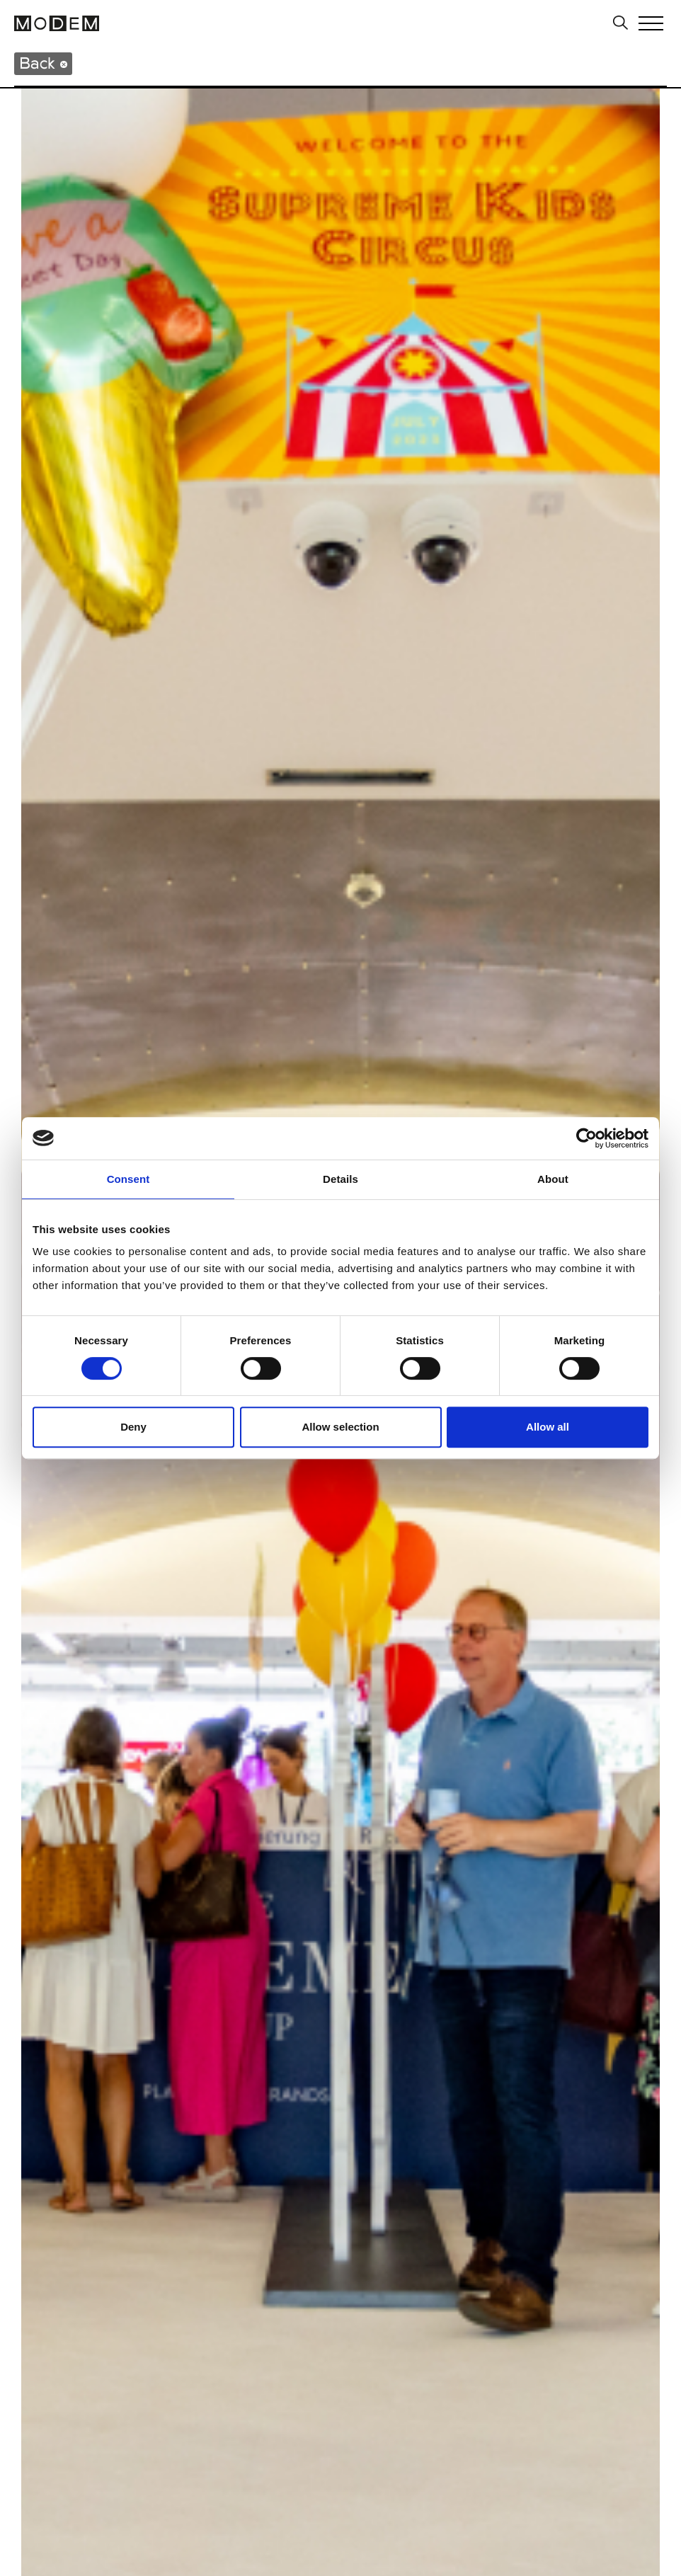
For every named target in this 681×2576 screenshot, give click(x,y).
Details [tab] (340, 1179)
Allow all (547, 1427)
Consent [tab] (128, 1179)
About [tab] (552, 1179)
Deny (133, 1427)
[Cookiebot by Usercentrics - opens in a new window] (586, 1138)
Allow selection (340, 1427)
